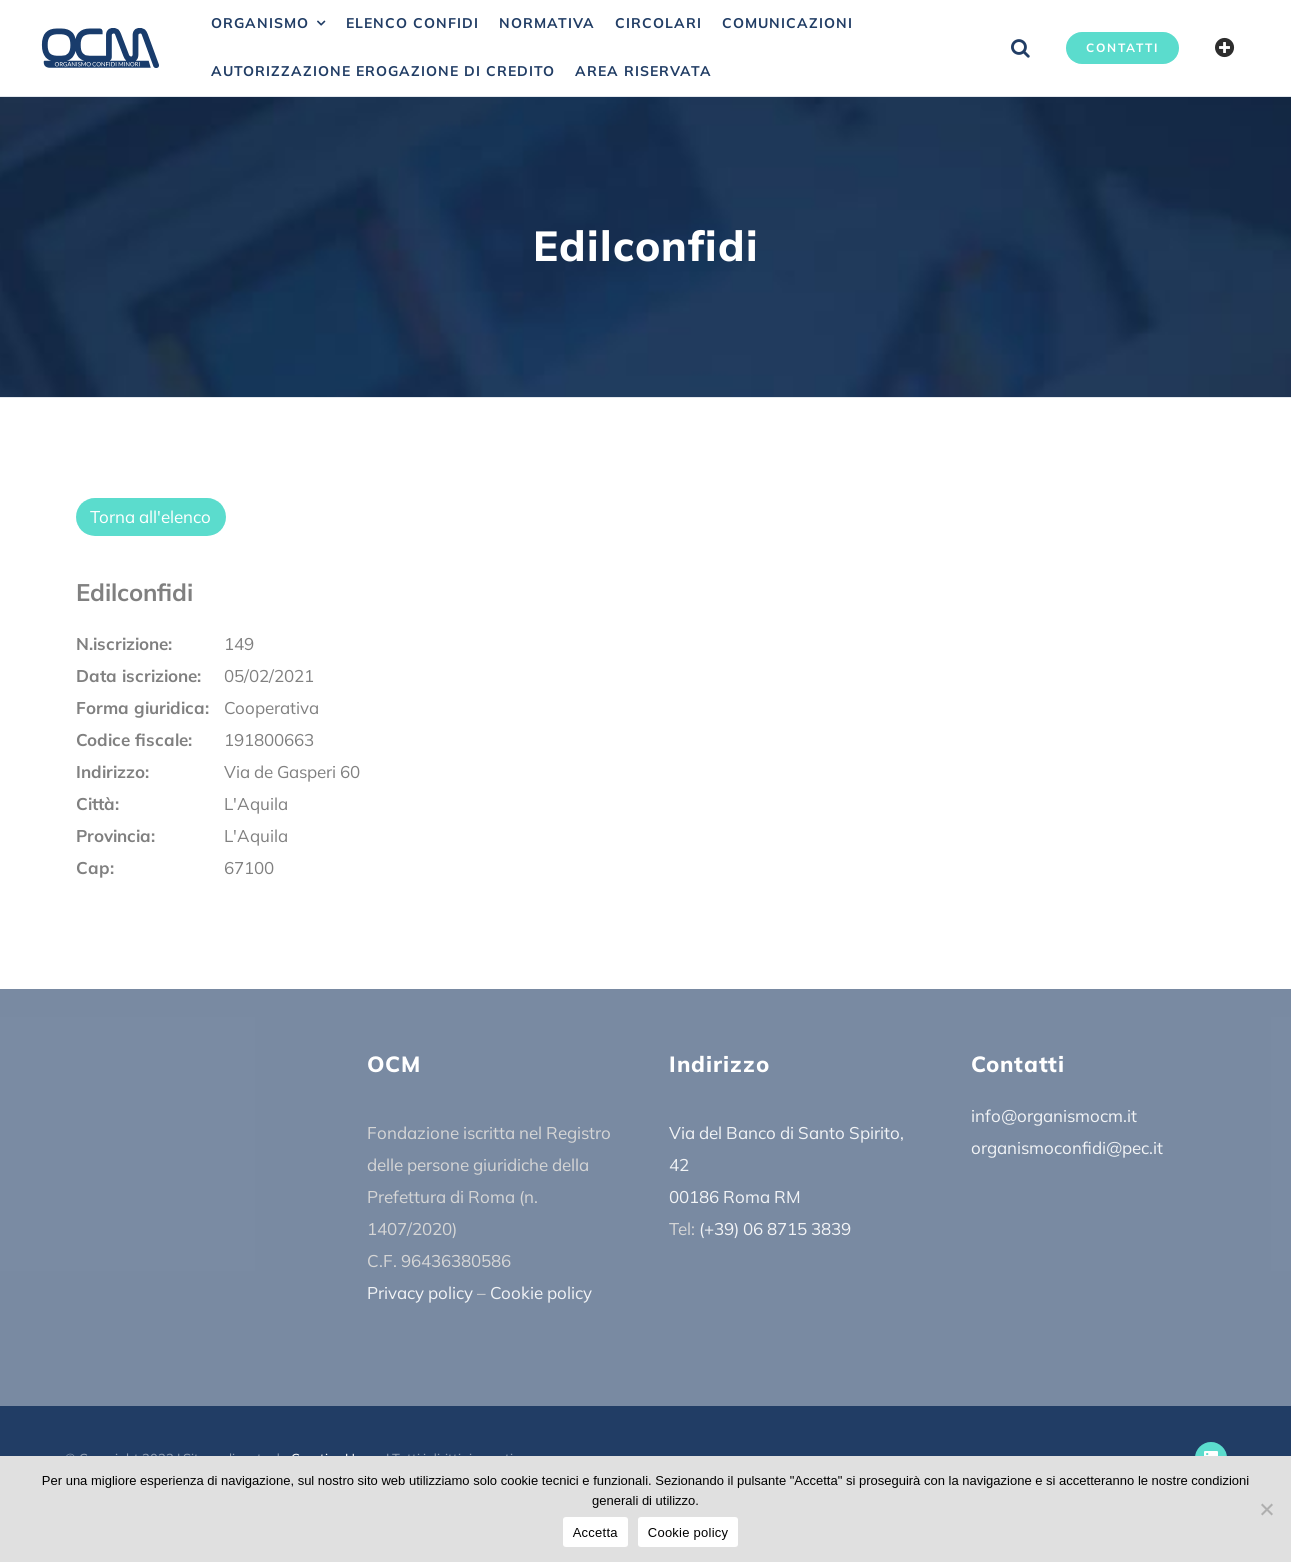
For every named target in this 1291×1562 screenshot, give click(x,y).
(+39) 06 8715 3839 (775, 1228)
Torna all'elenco (150, 516)
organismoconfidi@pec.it (1067, 1147)
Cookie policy (541, 1292)
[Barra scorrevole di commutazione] (1225, 48)
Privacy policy (420, 1292)
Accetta (595, 1532)
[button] (1020, 48)
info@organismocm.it (1054, 1115)
